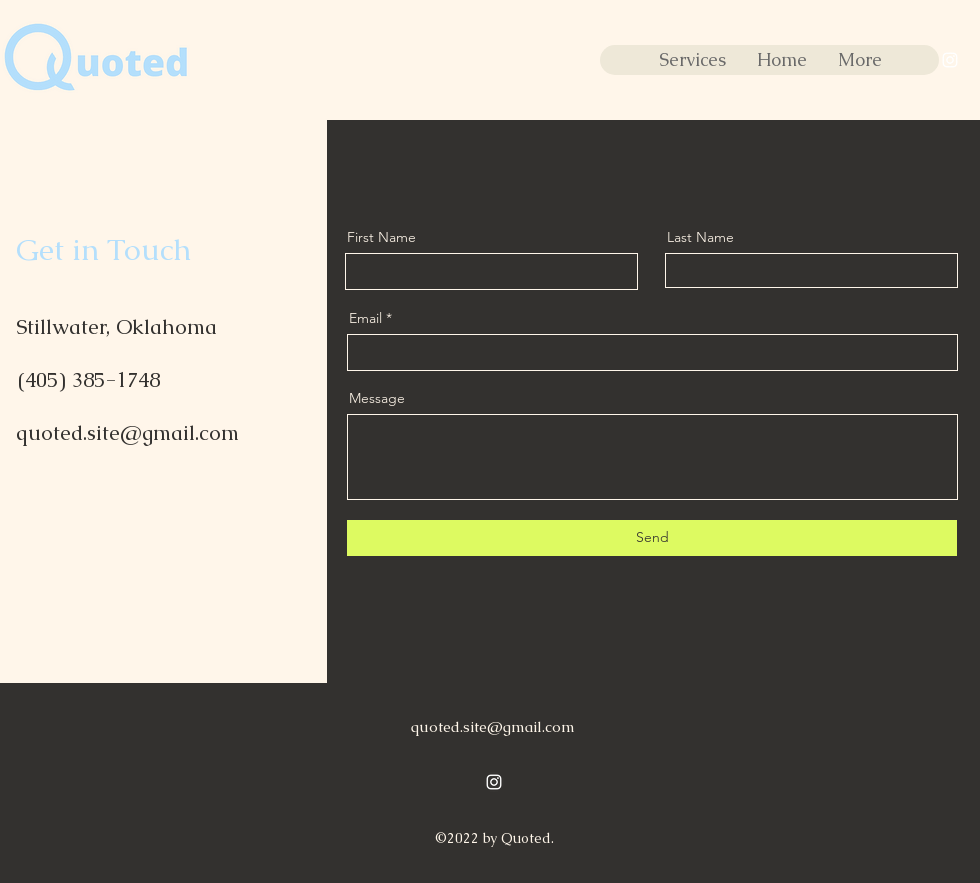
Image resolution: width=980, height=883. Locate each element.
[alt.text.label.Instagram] (950, 60)
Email (365, 318)
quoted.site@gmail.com (127, 432)
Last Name (700, 237)
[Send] (652, 538)
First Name (381, 237)
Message (377, 398)
